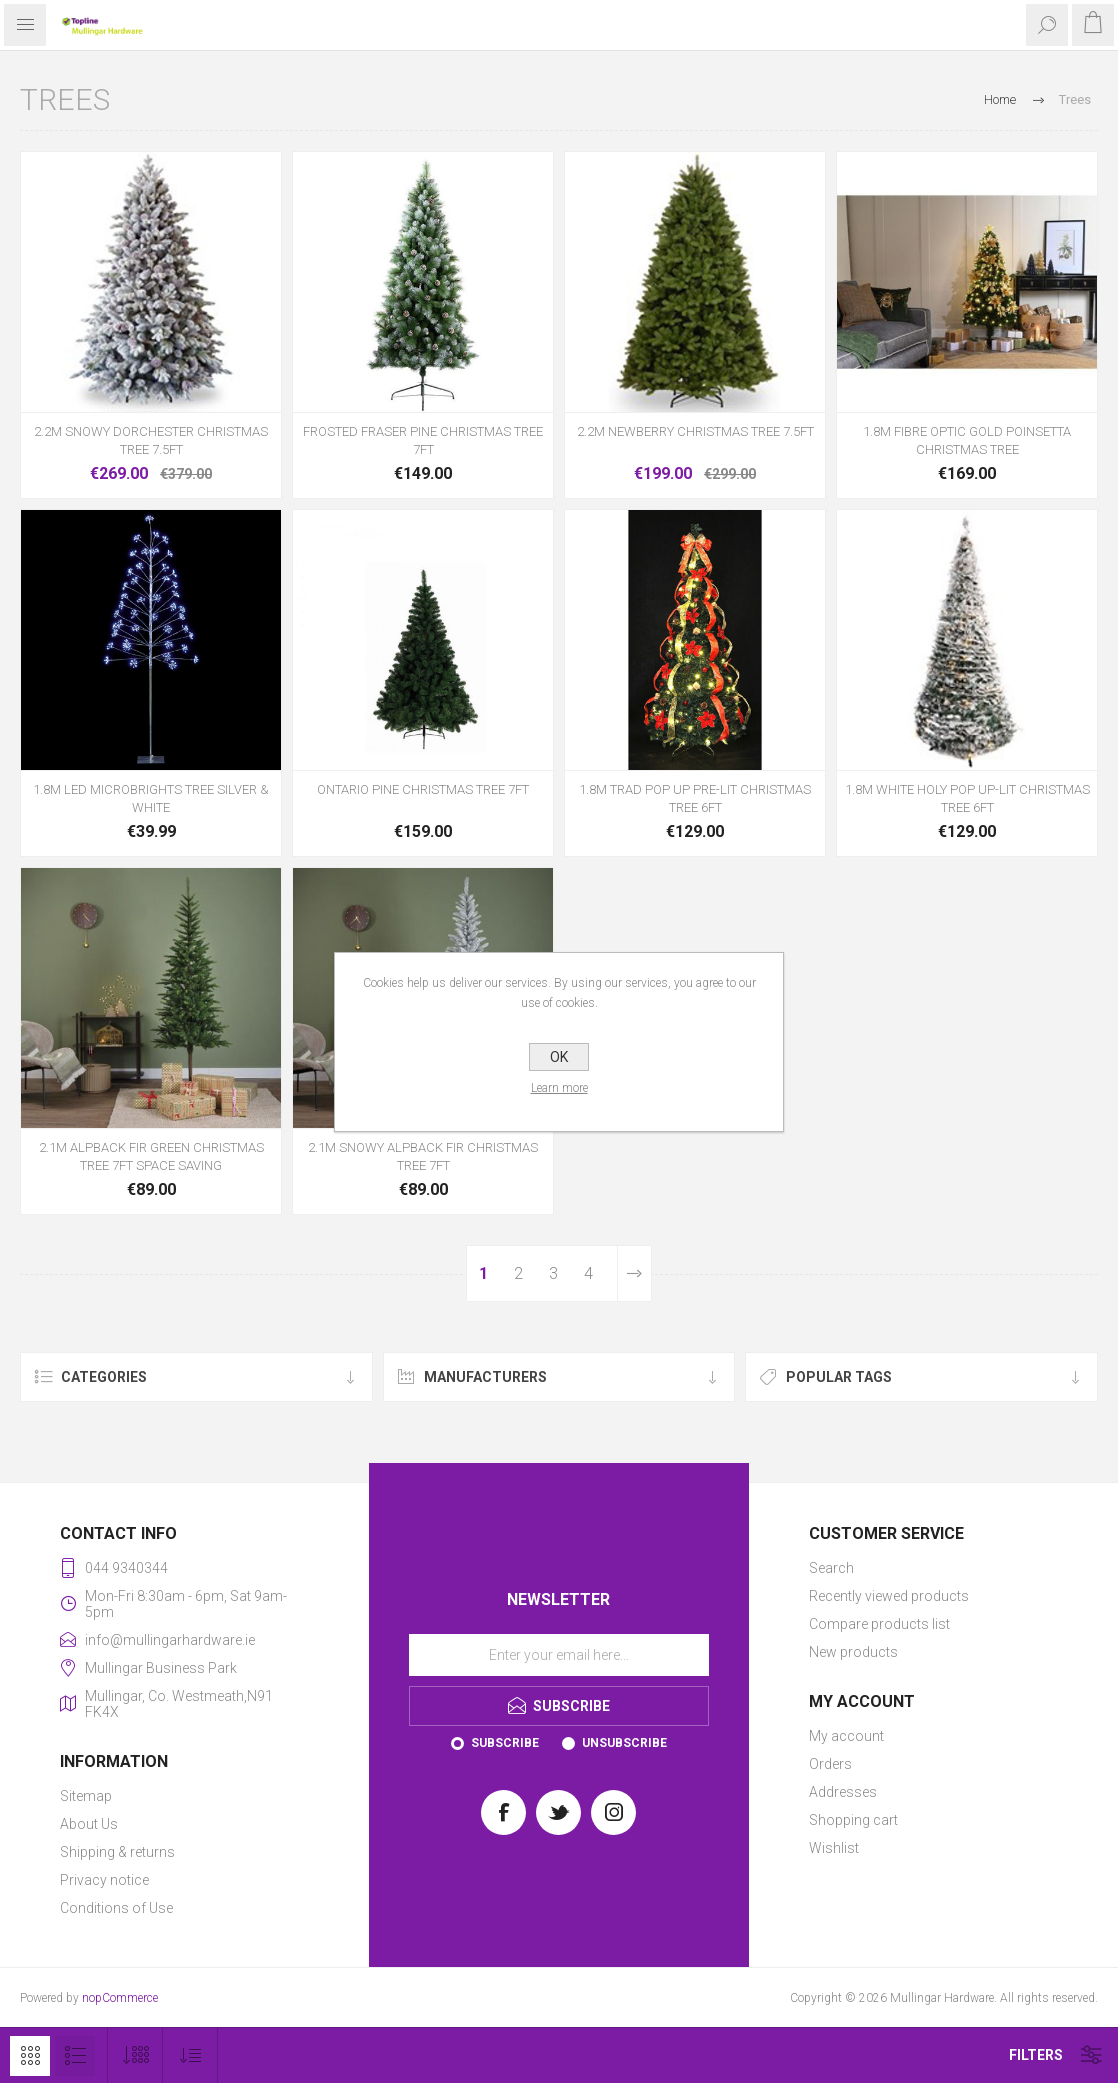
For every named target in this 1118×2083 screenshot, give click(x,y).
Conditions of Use (116, 1908)
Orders (830, 1764)
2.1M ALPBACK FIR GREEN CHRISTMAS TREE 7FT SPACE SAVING (151, 1156)
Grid (30, 2056)
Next (634, 1273)
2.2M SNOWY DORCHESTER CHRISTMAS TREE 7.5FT (151, 440)
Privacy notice (104, 1880)
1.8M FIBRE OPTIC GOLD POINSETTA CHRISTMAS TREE (967, 440)
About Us (89, 1824)
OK (559, 1057)
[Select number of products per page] (135, 2055)
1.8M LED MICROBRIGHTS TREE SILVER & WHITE (151, 798)
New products (853, 1652)
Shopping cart (853, 1820)
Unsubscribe (624, 1743)
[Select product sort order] (190, 2055)
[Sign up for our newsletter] (559, 1655)
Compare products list (879, 1624)
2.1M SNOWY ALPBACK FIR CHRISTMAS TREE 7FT (423, 1156)
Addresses (843, 1792)
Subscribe (505, 1743)
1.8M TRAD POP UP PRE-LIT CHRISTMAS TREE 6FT (695, 798)
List (75, 2056)
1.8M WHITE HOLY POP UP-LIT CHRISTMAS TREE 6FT (967, 798)
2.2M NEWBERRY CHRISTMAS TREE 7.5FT (695, 431)
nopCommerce (120, 1998)
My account (846, 1736)
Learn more (559, 1088)
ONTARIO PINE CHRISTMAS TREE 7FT (423, 789)
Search (831, 1568)
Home (1000, 99)
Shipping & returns (117, 1852)
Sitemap (86, 1796)
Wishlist (834, 1848)
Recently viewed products (889, 1596)
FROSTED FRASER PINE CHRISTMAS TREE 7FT (423, 440)
